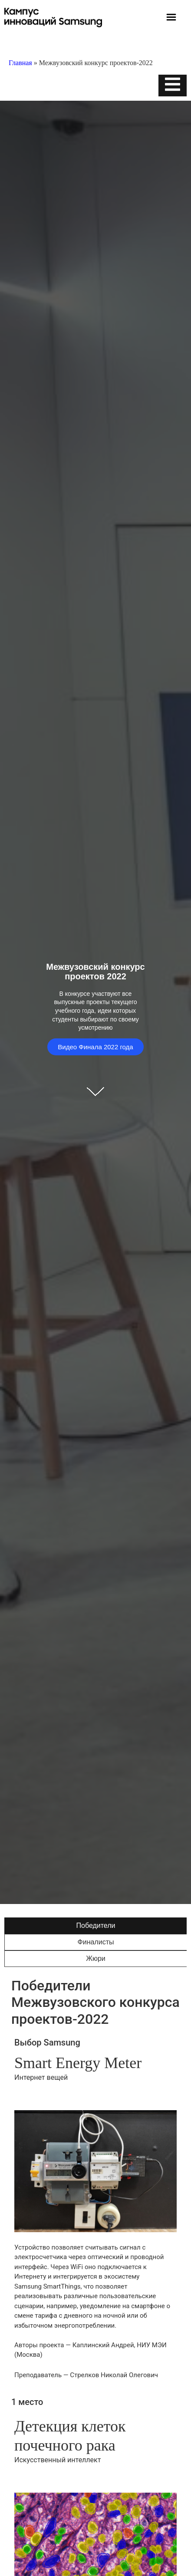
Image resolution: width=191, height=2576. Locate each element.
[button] (171, 17)
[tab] (95, 1925)
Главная (20, 62)
